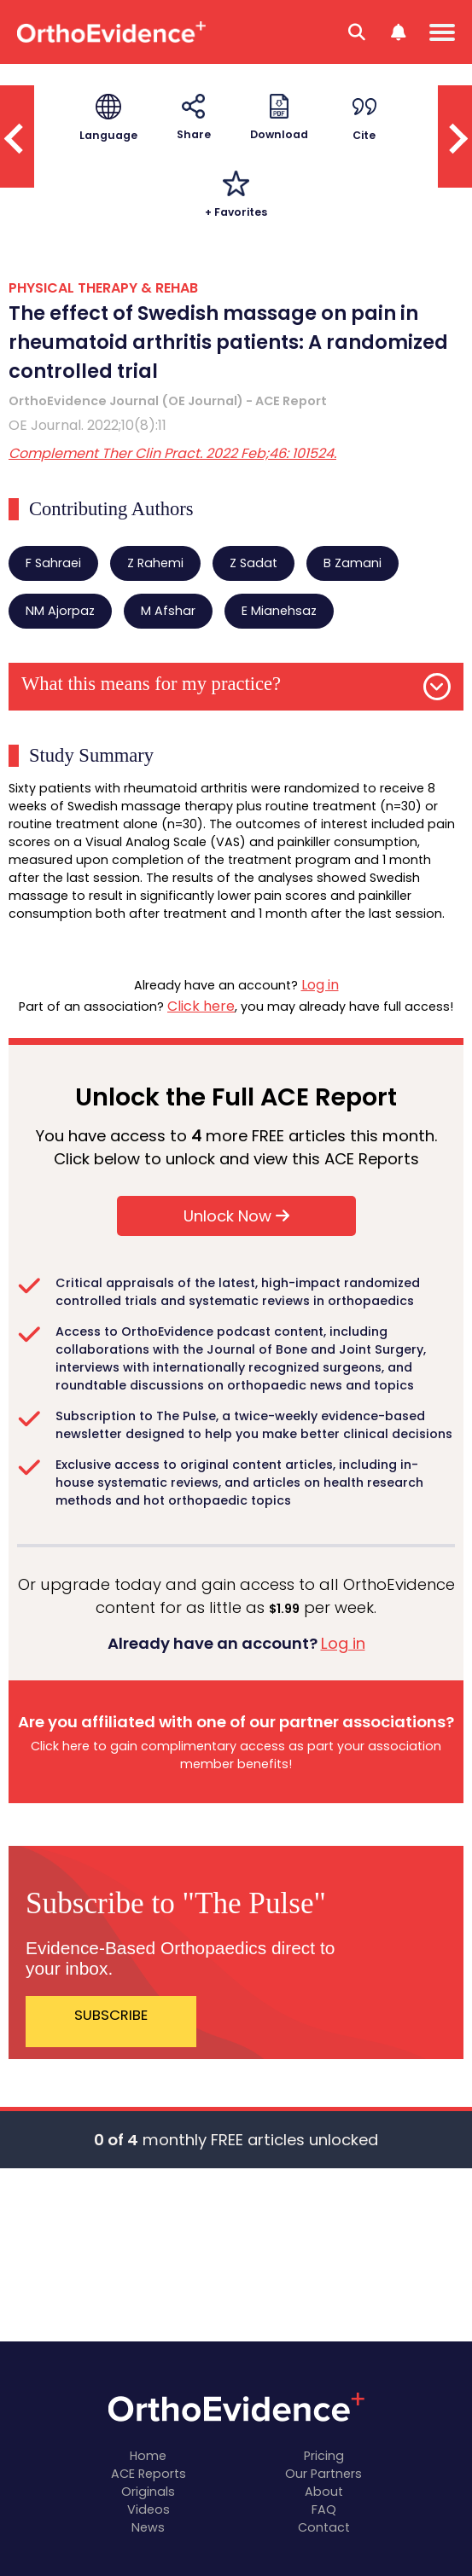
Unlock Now (236, 1216)
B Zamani (352, 562)
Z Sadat (253, 562)
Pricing (324, 2455)
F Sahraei (53, 562)
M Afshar (168, 610)
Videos (148, 2509)
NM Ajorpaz (60, 610)
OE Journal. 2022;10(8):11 (87, 425)
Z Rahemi (155, 562)
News (148, 2527)
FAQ (324, 2509)
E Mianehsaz (279, 610)
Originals (148, 2491)
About (324, 2491)
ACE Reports (148, 2473)
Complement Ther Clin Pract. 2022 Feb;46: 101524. (172, 453)
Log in (320, 985)
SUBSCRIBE (111, 2015)
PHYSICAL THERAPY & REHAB (103, 288)
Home (148, 2455)
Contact (324, 2527)
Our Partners (323, 2473)
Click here (201, 1006)
